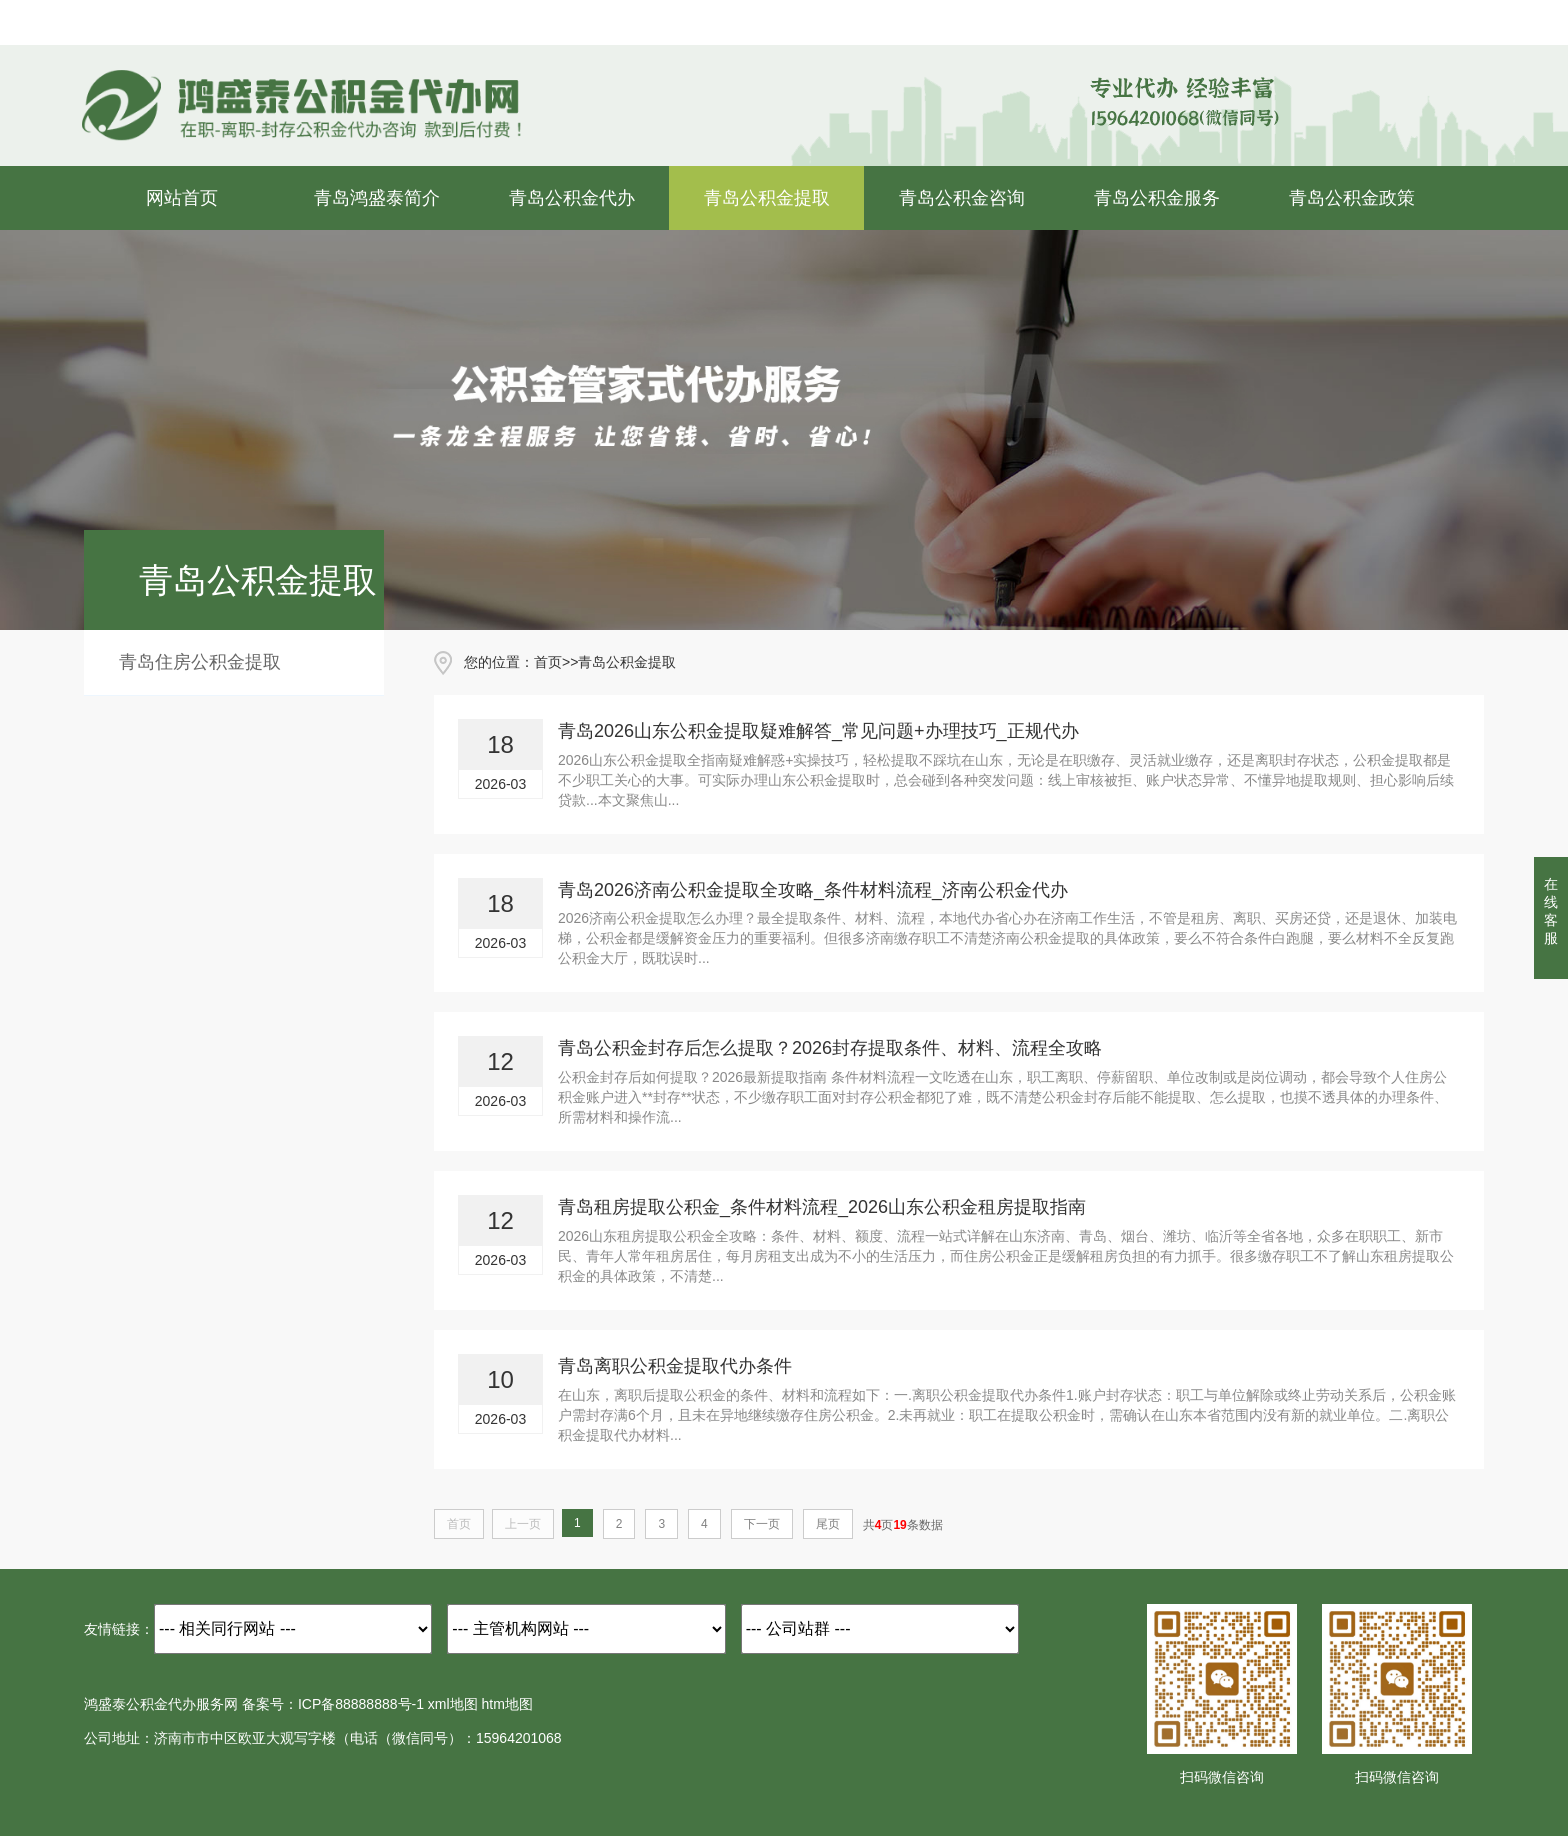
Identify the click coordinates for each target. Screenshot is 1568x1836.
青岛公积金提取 (767, 198)
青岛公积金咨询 (962, 198)
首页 (548, 662)
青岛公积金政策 (1352, 198)
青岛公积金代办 (572, 198)
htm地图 (507, 1704)
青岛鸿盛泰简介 (377, 198)
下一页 (762, 1524)
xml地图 (453, 1704)
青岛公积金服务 (1157, 198)
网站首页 (182, 198)
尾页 (828, 1524)
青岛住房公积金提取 (200, 662)
